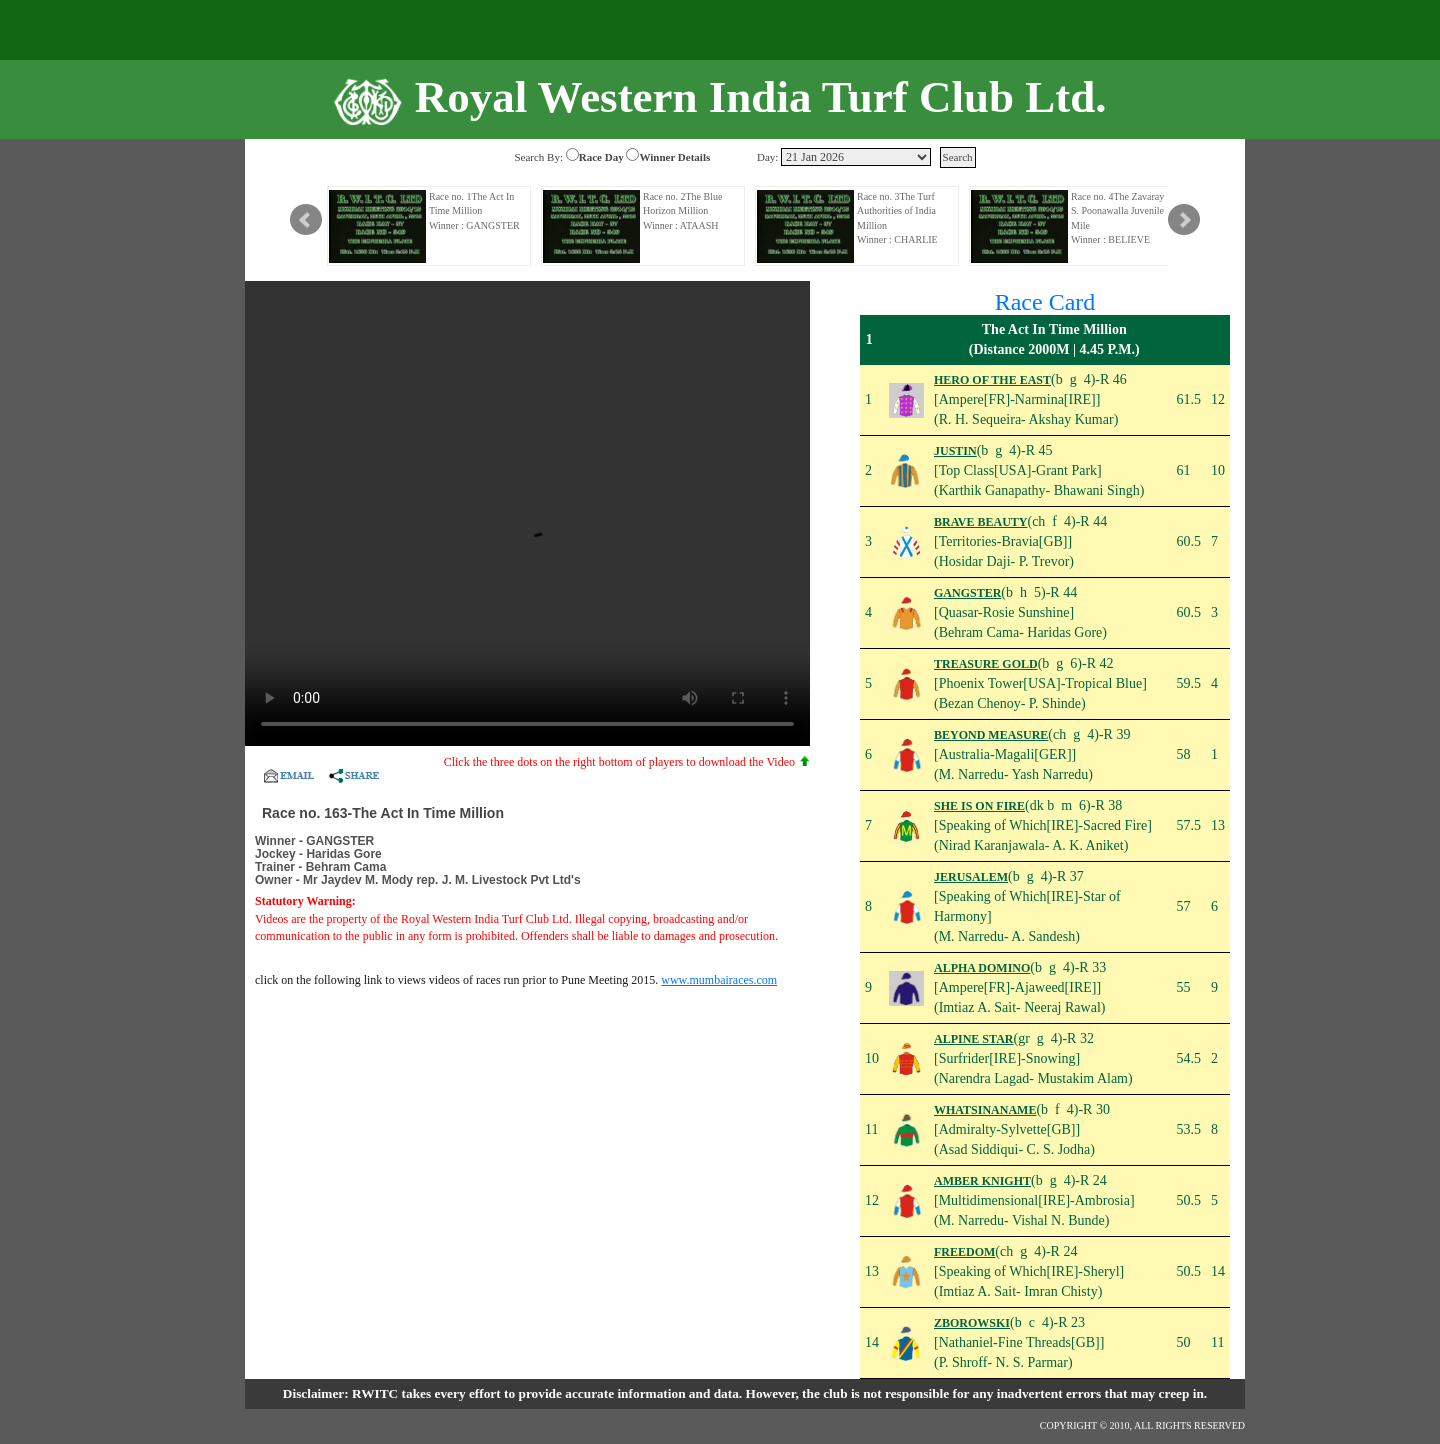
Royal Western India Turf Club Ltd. (761, 97)
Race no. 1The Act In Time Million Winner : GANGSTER (474, 211)
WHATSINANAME (985, 1110)
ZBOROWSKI (972, 1323)
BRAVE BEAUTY (980, 522)
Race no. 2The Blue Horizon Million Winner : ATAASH (682, 211)
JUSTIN (955, 451)
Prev (306, 220)
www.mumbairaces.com (719, 980)
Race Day (601, 157)
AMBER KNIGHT (982, 1181)
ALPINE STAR (973, 1039)
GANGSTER (967, 593)
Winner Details (674, 157)
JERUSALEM (971, 877)
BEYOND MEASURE (991, 735)
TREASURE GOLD (986, 664)
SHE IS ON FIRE (979, 806)
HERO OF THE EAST (992, 380)
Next (1184, 220)
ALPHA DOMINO (982, 968)
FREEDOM (964, 1252)
